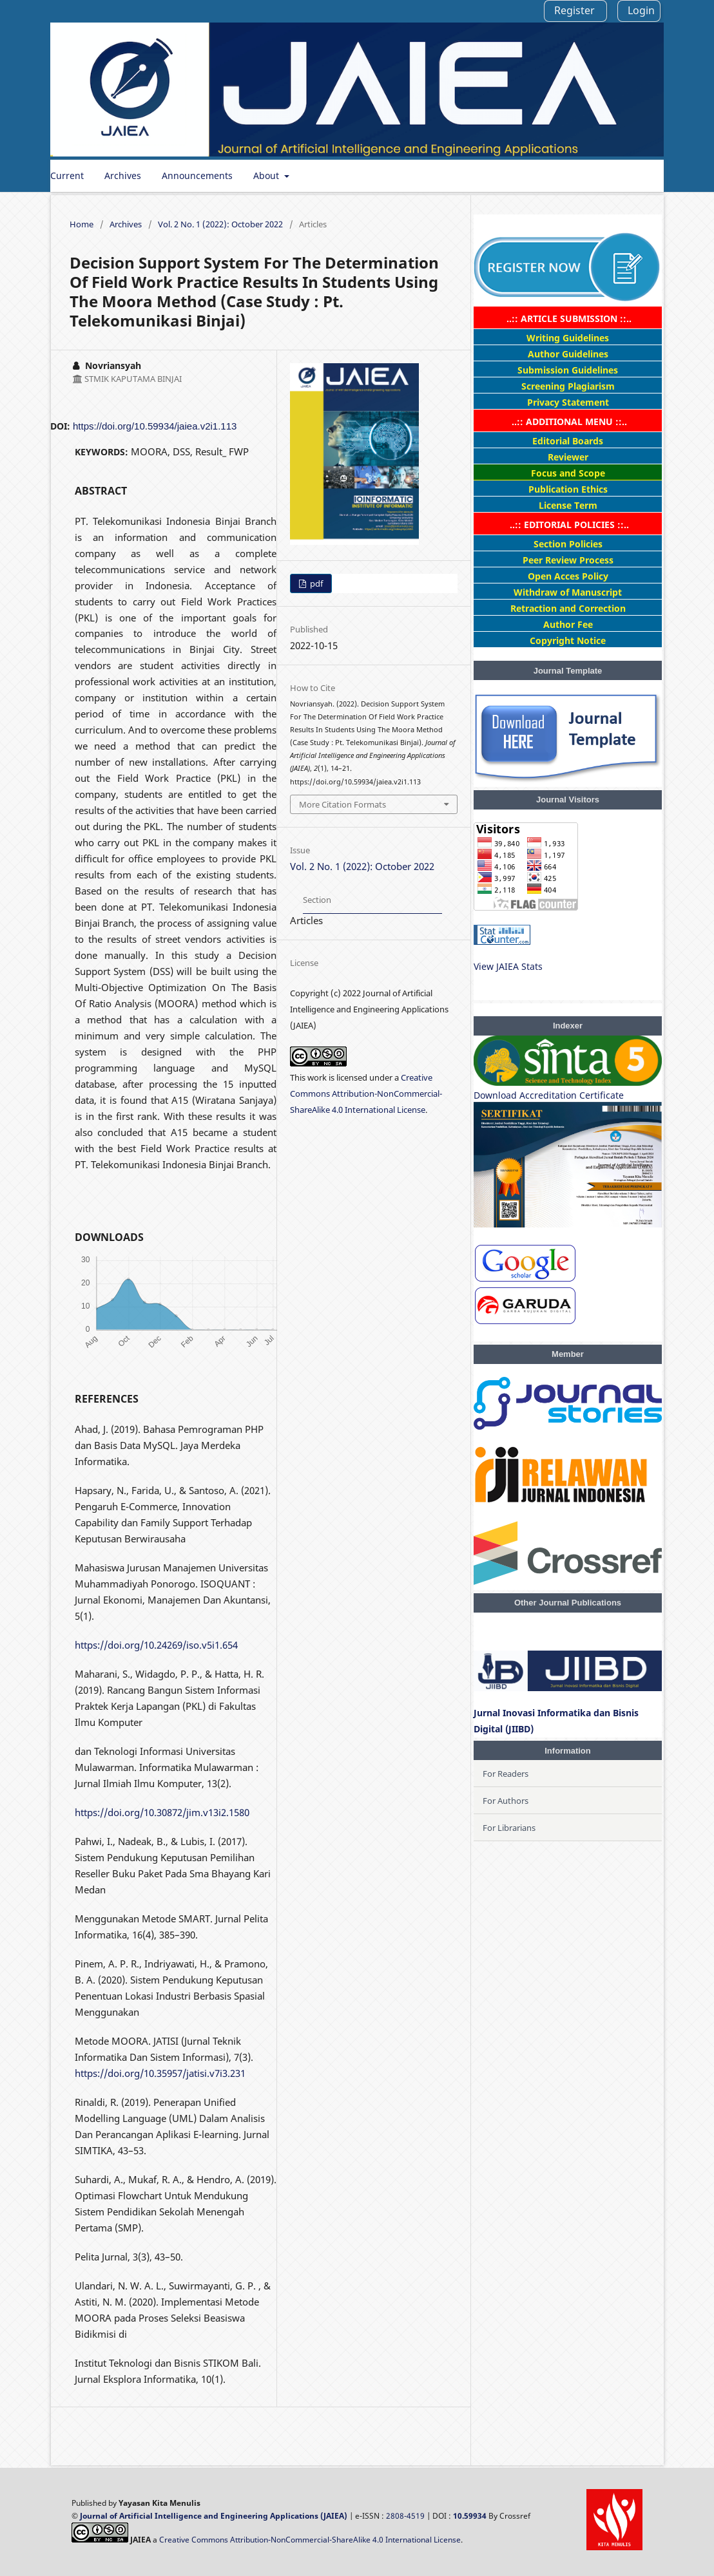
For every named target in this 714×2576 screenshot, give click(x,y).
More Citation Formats (342, 804)
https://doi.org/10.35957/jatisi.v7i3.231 (160, 2073)
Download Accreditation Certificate (549, 1095)
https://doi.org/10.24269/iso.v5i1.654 (156, 1644)
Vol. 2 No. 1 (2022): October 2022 (220, 224)
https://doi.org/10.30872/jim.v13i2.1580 (162, 1812)
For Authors (505, 1800)
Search (634, 175)
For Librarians (509, 1827)
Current (67, 175)
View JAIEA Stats (508, 966)
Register (574, 10)
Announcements (197, 175)
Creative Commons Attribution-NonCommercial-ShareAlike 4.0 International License (366, 1093)
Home (81, 224)
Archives (122, 175)
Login (641, 10)
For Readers (505, 1773)
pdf (315, 583)
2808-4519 (405, 2515)
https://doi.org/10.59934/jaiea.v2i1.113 (154, 426)
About (267, 175)
